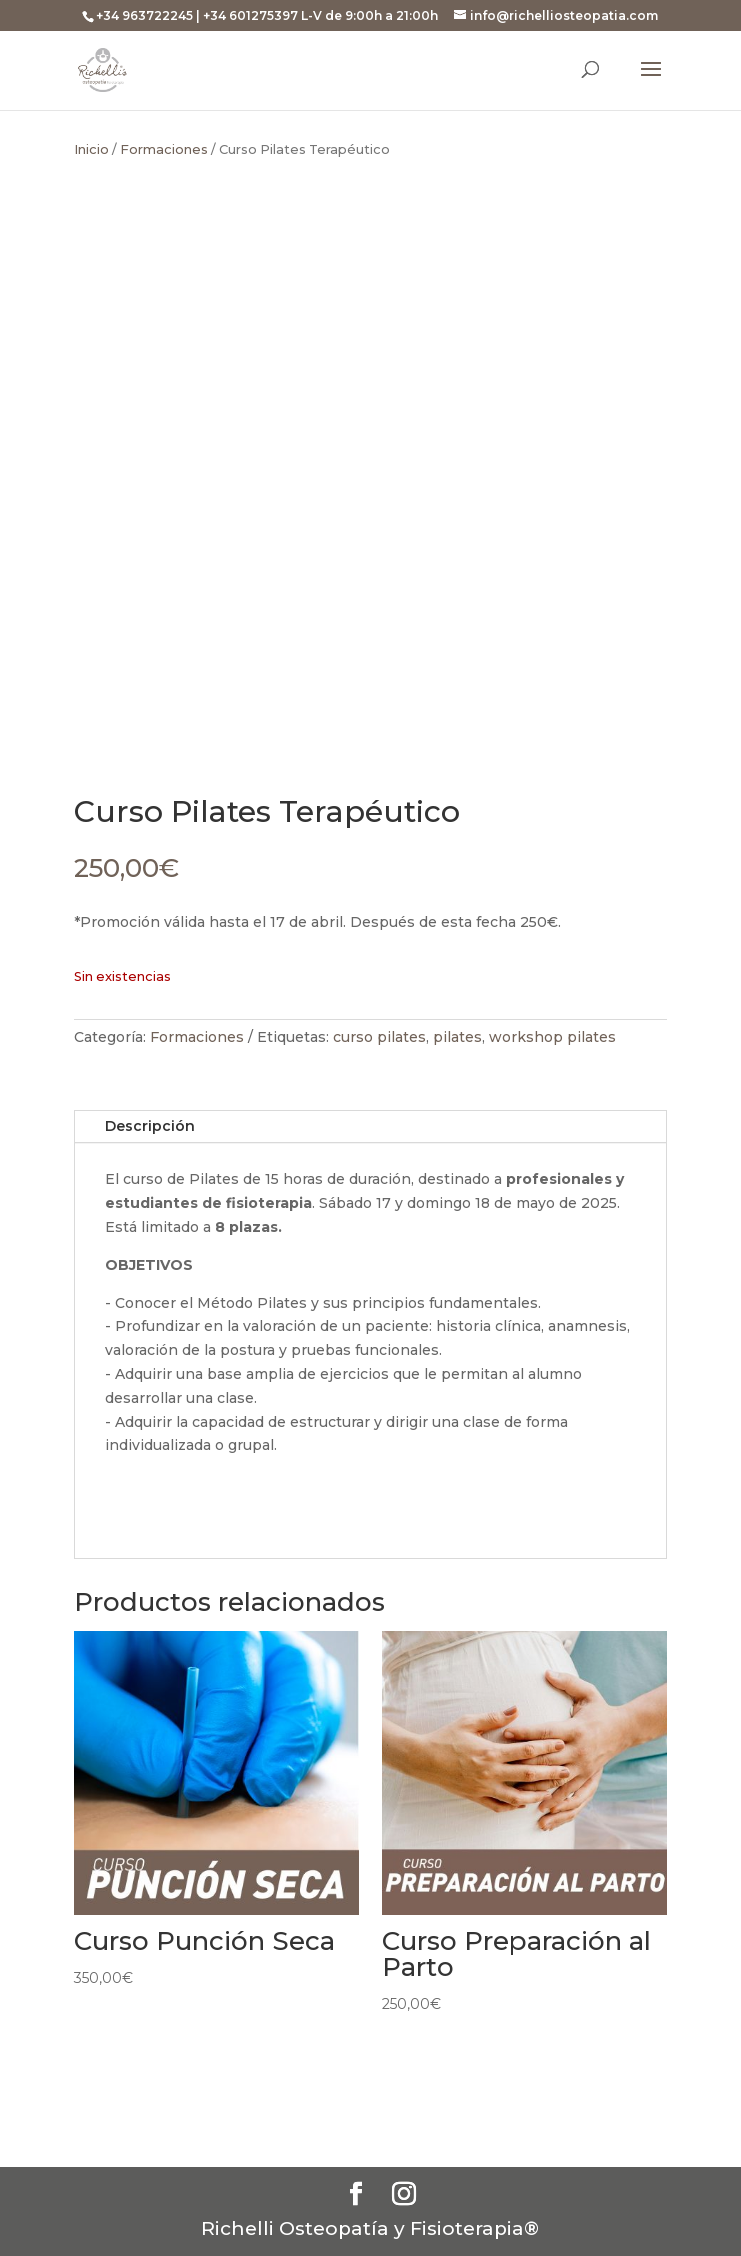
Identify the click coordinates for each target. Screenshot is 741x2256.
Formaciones (164, 149)
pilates (457, 1037)
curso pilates (379, 1037)
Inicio (91, 149)
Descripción (150, 1126)
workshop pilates (552, 1037)
